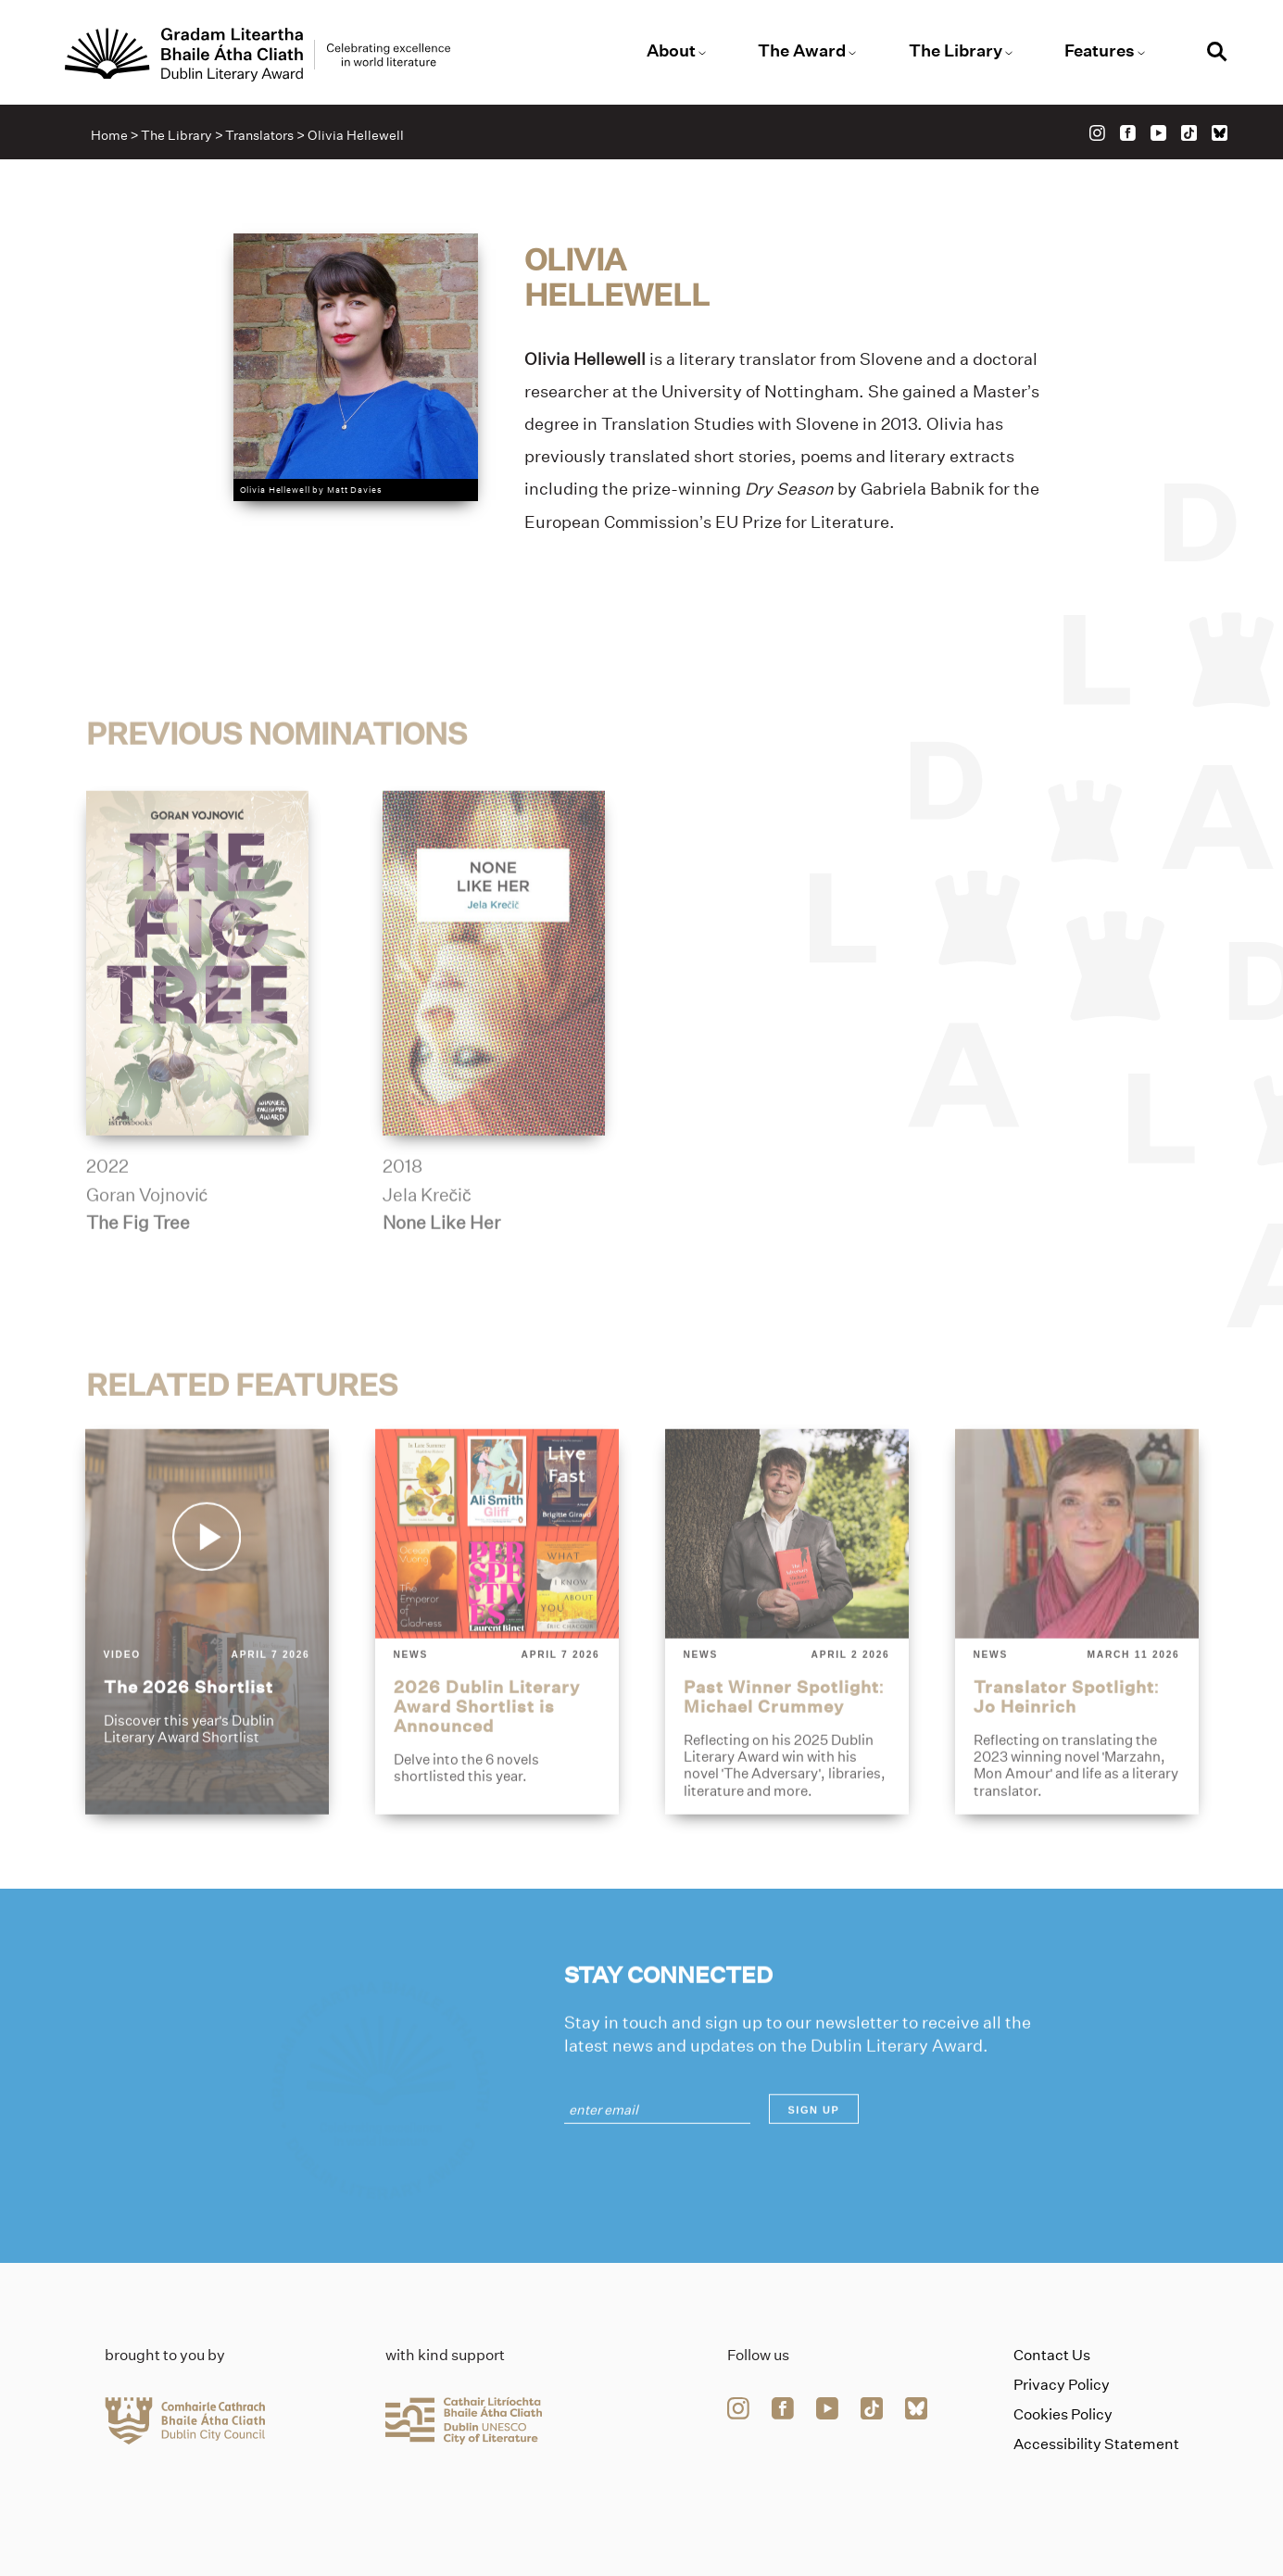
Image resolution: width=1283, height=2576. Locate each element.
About (671, 51)
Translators (259, 135)
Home (109, 135)
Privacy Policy (1061, 2385)
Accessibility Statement (1096, 2444)
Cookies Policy (1063, 2414)
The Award (802, 51)
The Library (955, 51)
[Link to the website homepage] (257, 55)
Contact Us (1051, 2355)
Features (1099, 51)
